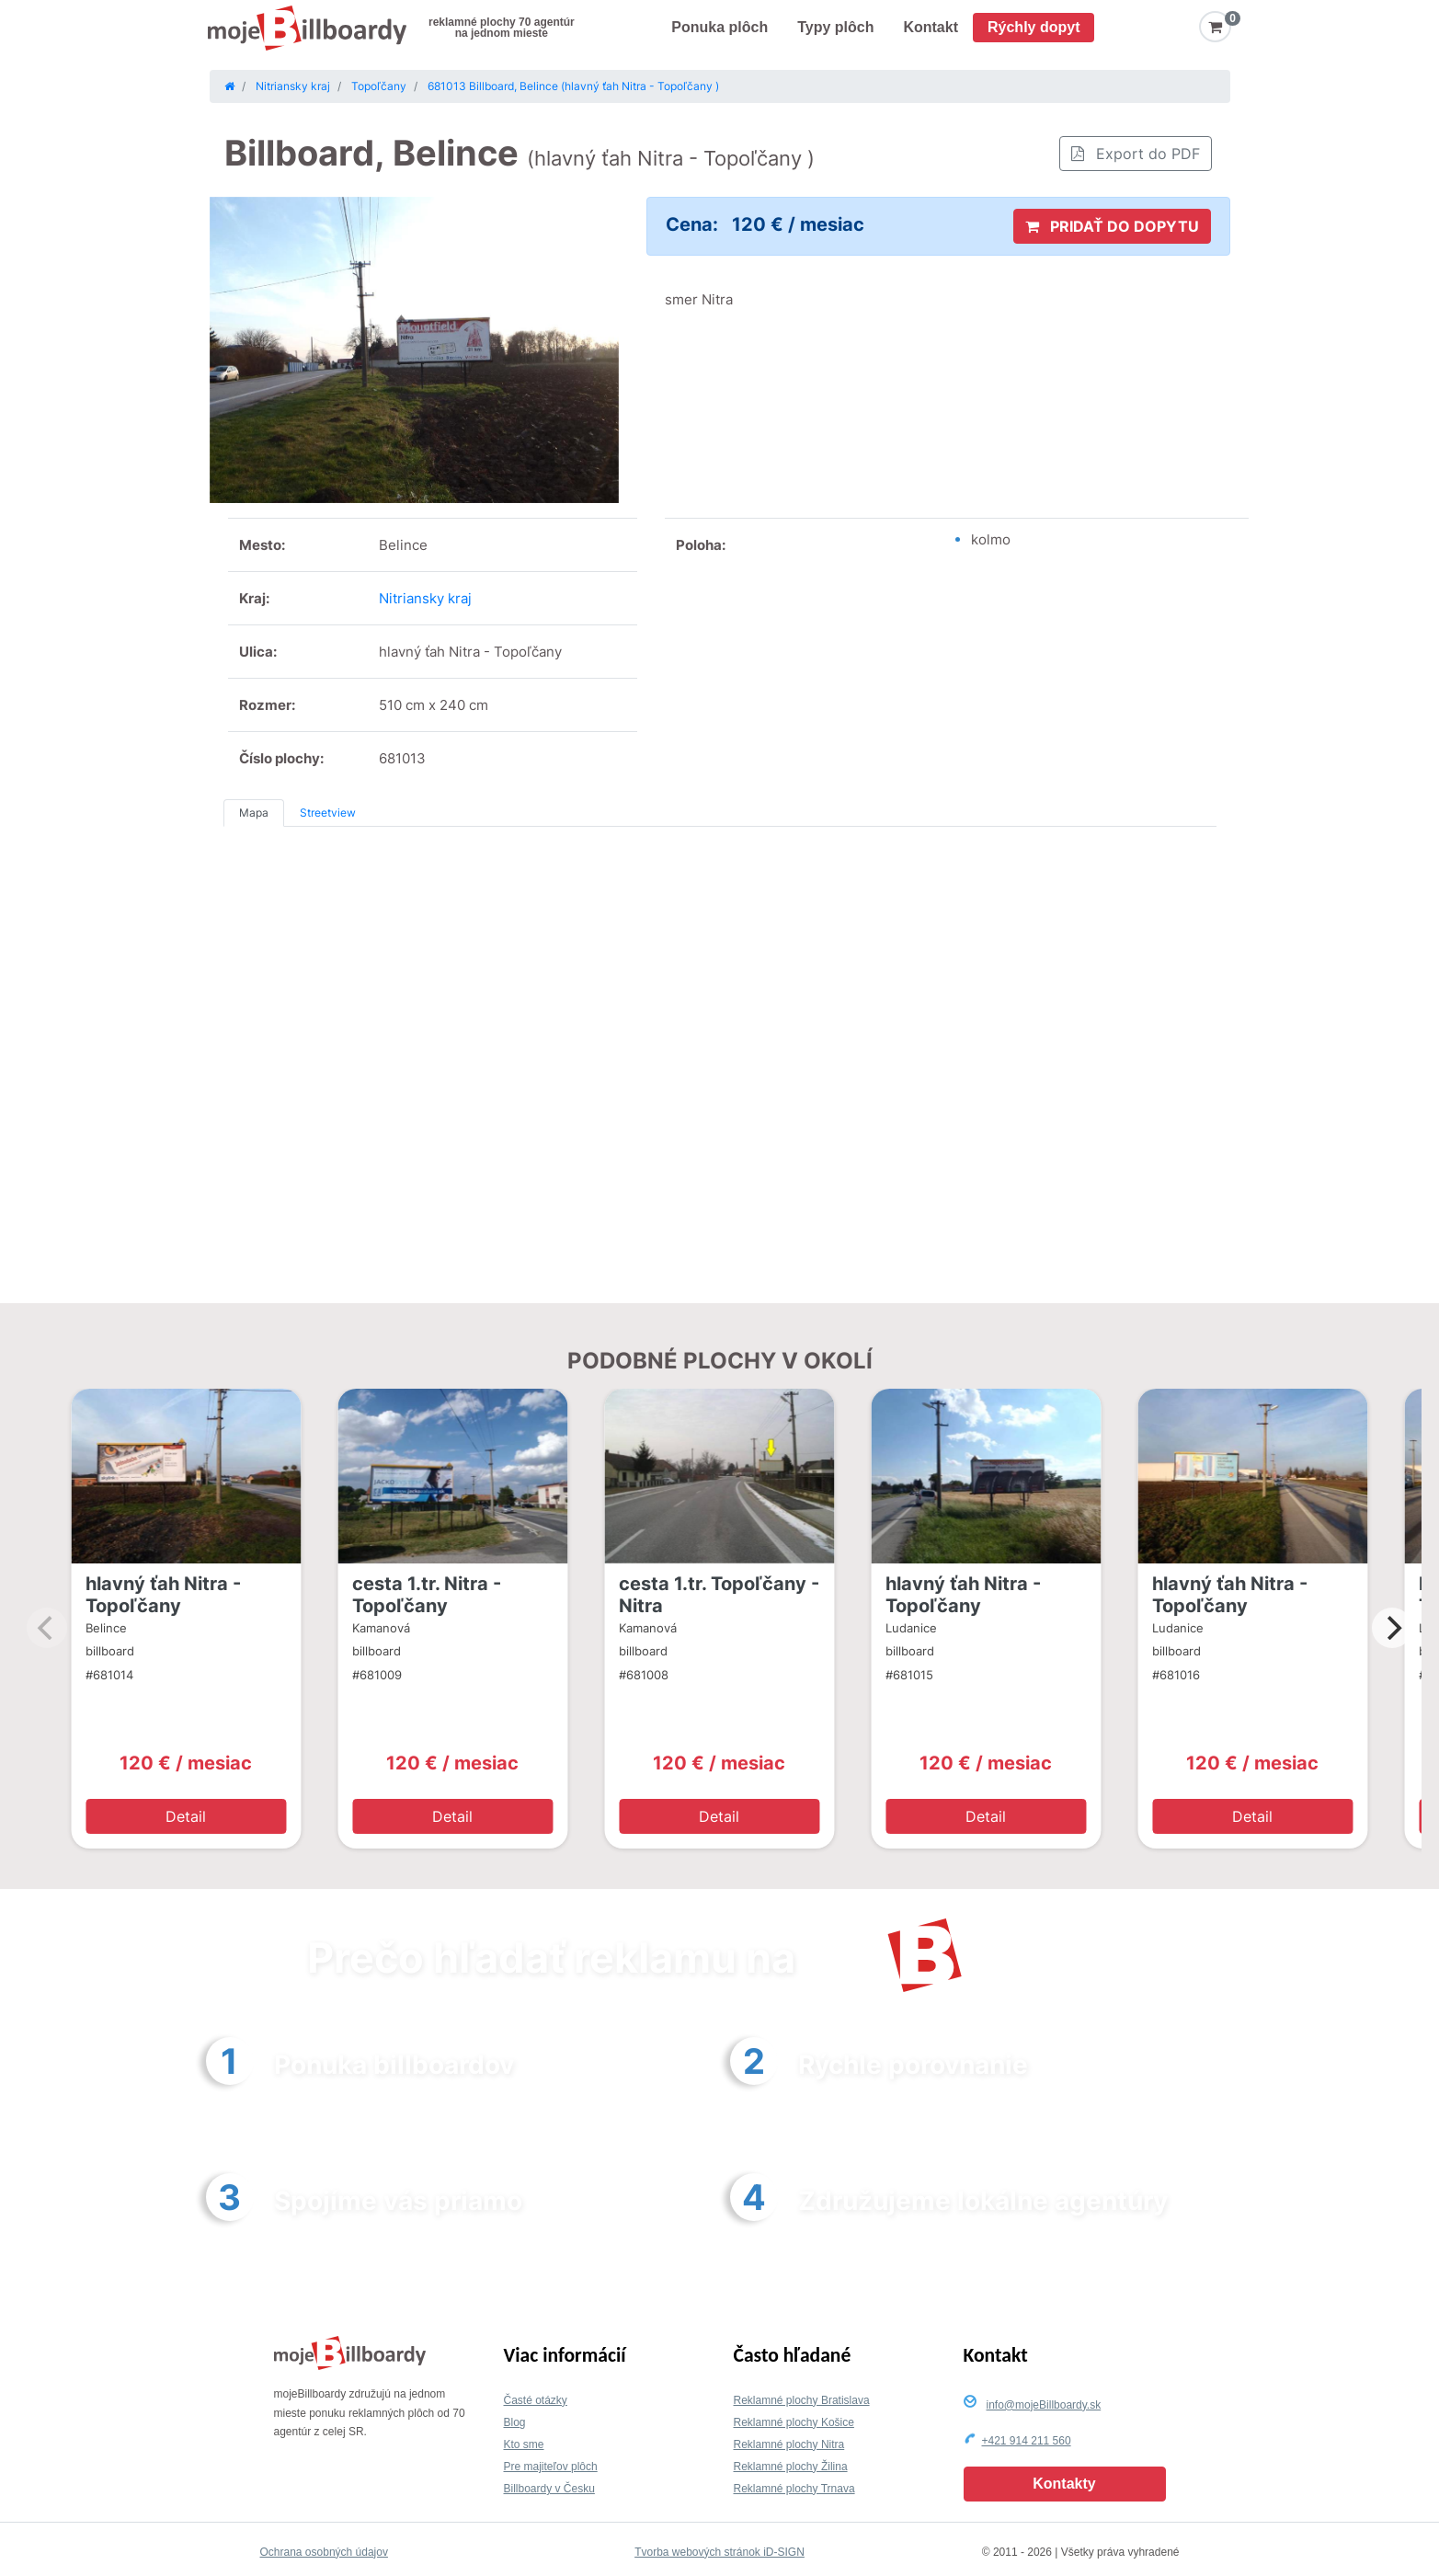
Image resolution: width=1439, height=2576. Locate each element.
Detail (186, 1816)
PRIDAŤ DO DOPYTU (1112, 226)
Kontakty (1064, 2483)
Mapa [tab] (253, 812)
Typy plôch (835, 27)
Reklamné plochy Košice (794, 2422)
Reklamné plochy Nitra (789, 2444)
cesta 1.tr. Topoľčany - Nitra (719, 1595)
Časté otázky (535, 2400)
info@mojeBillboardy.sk (1044, 2405)
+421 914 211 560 (1026, 2440)
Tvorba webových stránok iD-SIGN (719, 2552)
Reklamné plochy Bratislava (802, 2400)
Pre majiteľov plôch (551, 2466)
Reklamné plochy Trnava (794, 2488)
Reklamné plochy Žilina (791, 2466)
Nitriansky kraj (425, 598)
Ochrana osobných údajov (324, 2552)
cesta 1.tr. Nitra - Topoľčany (426, 1595)
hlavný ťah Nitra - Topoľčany (163, 1595)
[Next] (1392, 1628)
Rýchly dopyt (1033, 27)
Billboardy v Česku (549, 2488)
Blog (515, 2422)
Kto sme (524, 2444)
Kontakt (930, 27)
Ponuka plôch (719, 27)
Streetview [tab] (328, 812)
